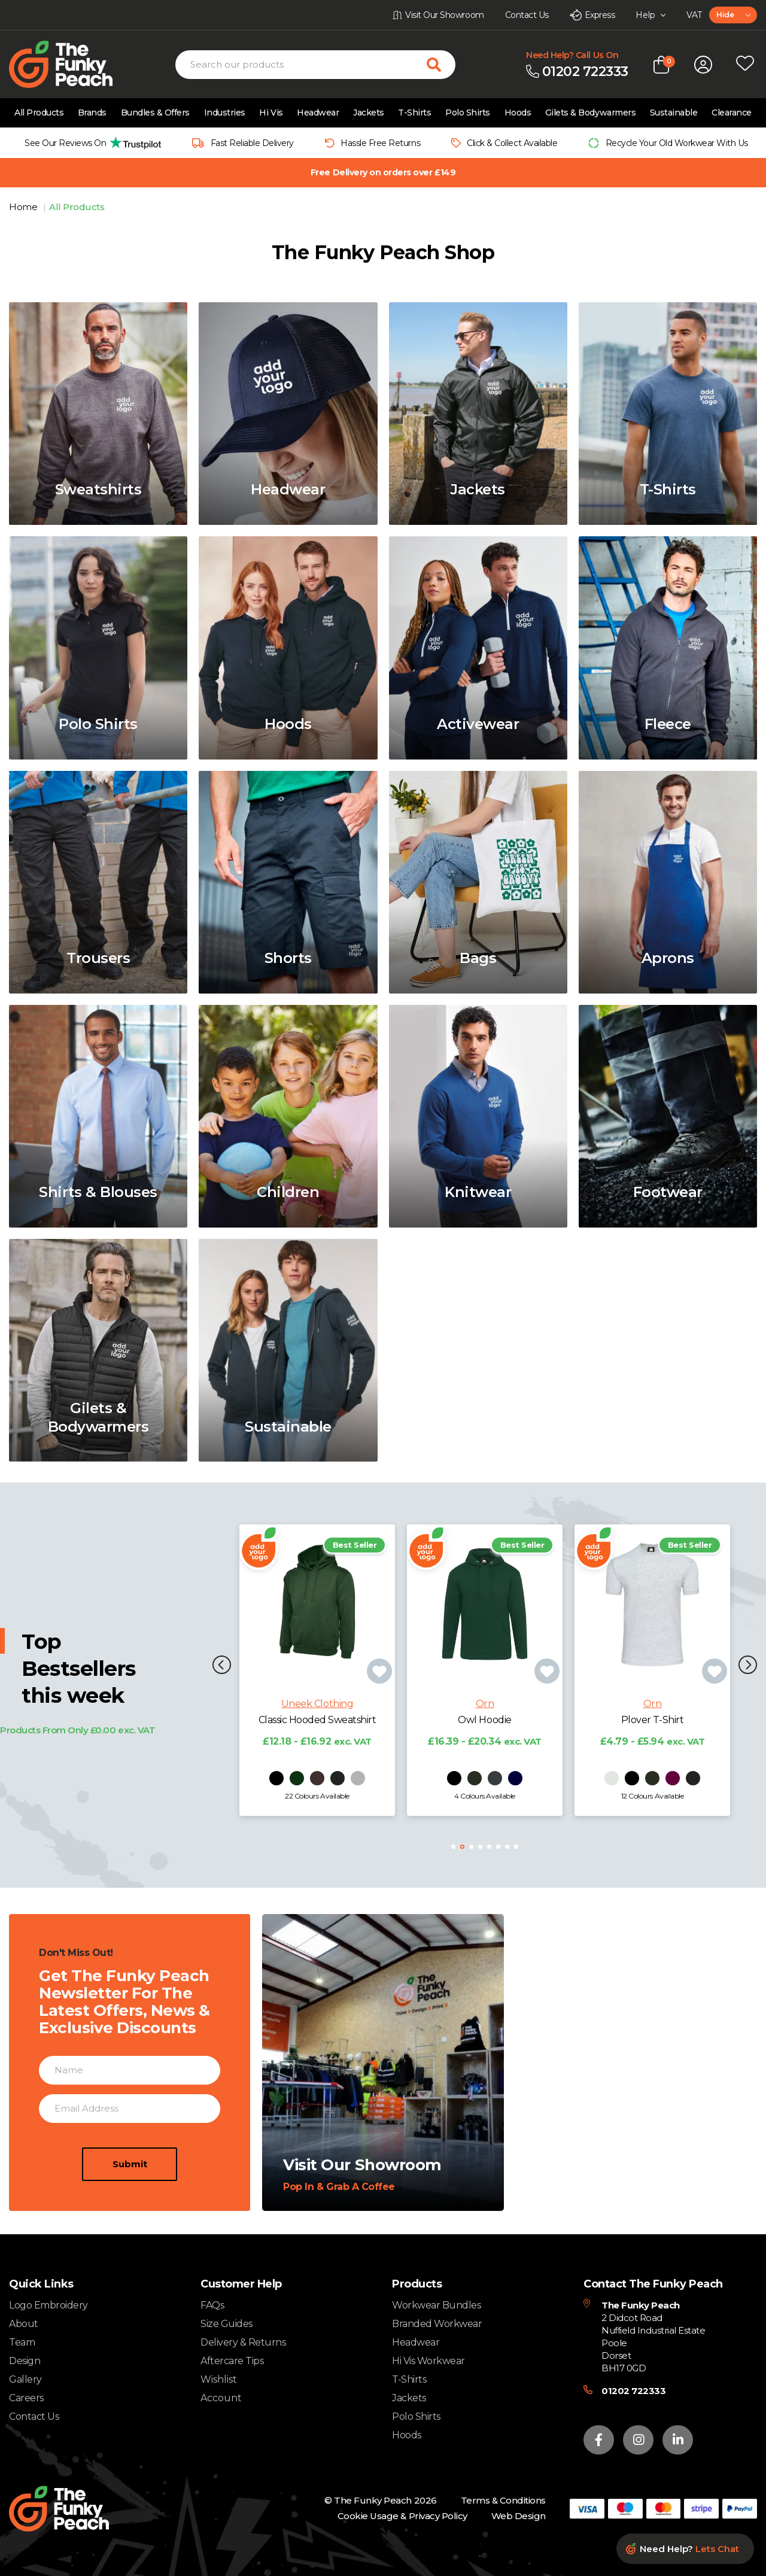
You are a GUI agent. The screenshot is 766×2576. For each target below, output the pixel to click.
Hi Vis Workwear (428, 2361)
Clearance (732, 112)
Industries (224, 112)
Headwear (318, 112)
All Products (38, 112)
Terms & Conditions (503, 2500)
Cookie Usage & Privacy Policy (402, 2516)
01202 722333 (633, 2390)
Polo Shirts (467, 112)
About (23, 2323)
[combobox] (733, 15)
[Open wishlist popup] (745, 65)
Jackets (368, 112)
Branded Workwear (437, 2323)
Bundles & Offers (155, 112)
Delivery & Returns (242, 2342)
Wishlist (218, 2379)
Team (22, 2342)
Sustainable (674, 112)
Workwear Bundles (436, 2305)
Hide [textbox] (725, 14)
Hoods (517, 112)
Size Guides (226, 2323)
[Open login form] (703, 65)
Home (24, 206)
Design (24, 2361)
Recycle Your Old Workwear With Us (677, 143)
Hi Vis (270, 112)
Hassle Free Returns (380, 143)
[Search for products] (441, 64)
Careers (26, 2398)
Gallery (25, 2379)
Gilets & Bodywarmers (590, 112)
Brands (92, 112)
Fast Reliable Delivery (252, 143)
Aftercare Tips (231, 2361)
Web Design (518, 2516)
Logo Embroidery (48, 2305)
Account (221, 2398)
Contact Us (34, 2416)
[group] (89, 142)
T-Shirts (414, 112)
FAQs (212, 2305)
